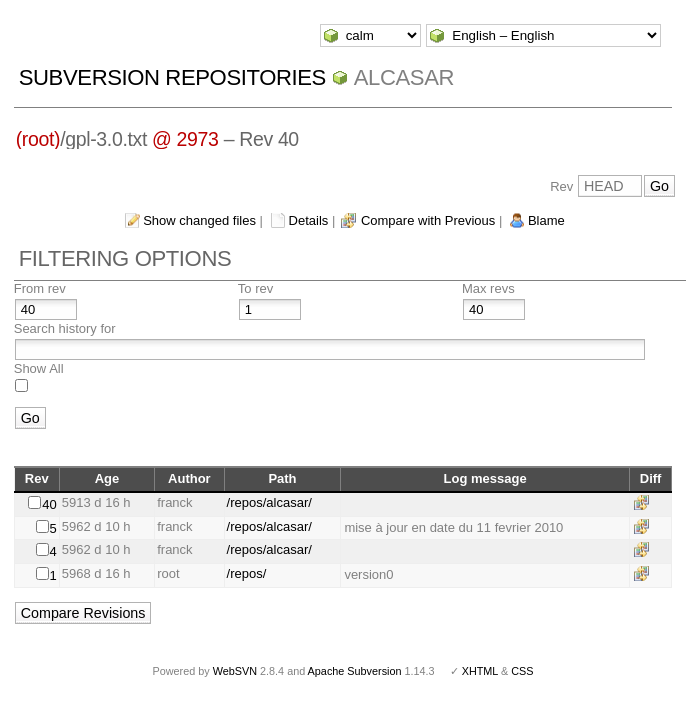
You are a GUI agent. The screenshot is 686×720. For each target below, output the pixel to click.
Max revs (488, 288)
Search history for (65, 328)
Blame (546, 220)
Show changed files (199, 220)
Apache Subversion (355, 671)
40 (49, 504)
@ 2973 (185, 139)
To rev (255, 288)
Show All (39, 368)
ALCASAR (404, 77)
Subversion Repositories (172, 77)
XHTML (480, 671)
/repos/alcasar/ (269, 502)
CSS (522, 671)
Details (309, 220)
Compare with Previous (428, 220)
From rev (40, 288)
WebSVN (235, 671)
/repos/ (247, 573)
